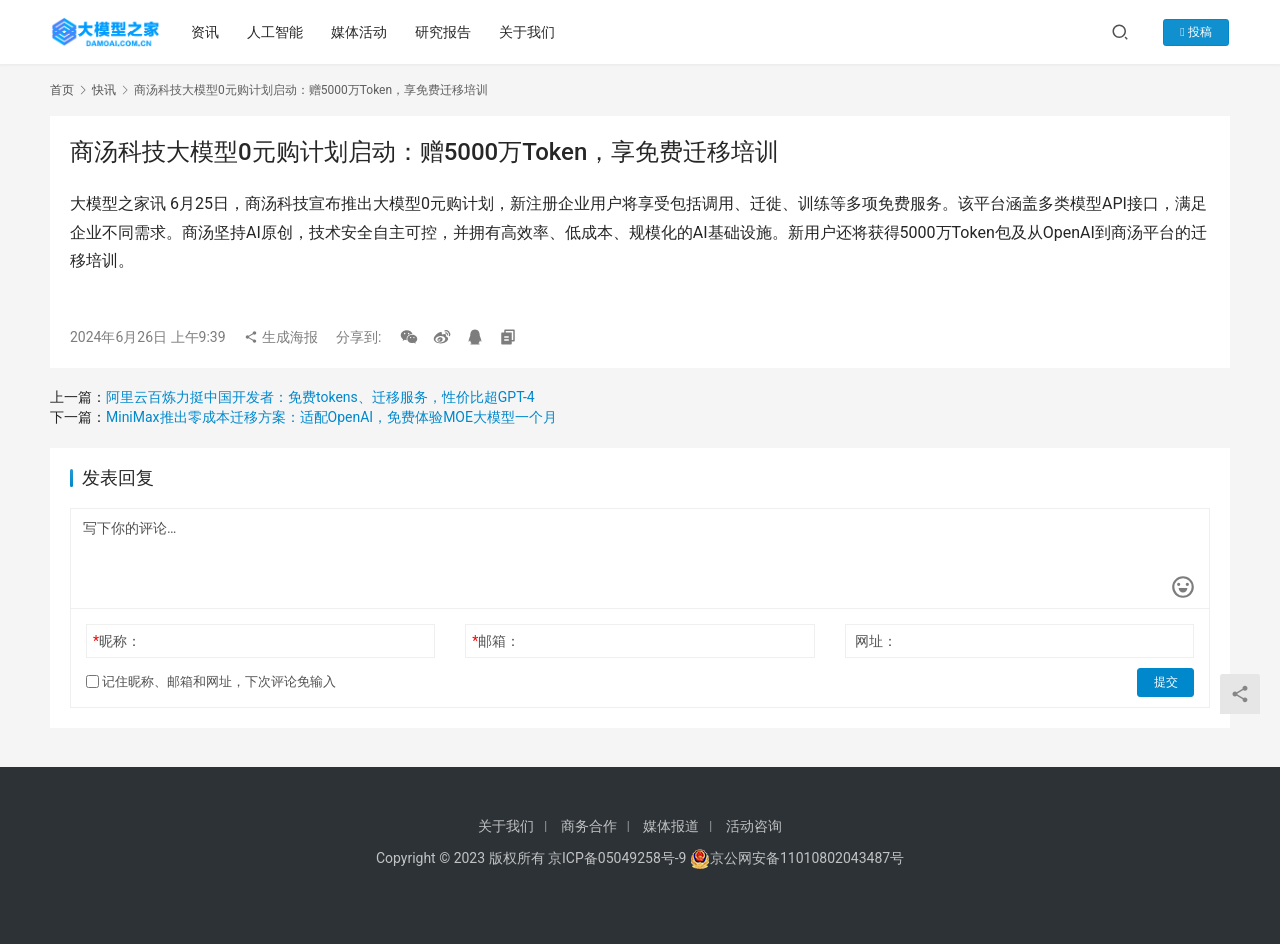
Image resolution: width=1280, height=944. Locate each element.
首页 (62, 90)
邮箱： (496, 641)
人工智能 (275, 32)
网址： (876, 641)
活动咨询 (754, 826)
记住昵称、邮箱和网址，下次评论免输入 (211, 681)
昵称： (117, 641)
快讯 (104, 90)
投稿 (1198, 32)
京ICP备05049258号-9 (617, 858)
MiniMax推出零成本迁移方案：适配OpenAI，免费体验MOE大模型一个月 (331, 417)
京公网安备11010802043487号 (807, 858)
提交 (1166, 682)
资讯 (205, 32)
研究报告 (443, 32)
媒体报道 (671, 826)
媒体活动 (359, 32)
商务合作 (589, 826)
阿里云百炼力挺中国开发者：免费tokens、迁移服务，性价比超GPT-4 (320, 397)
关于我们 (527, 32)
